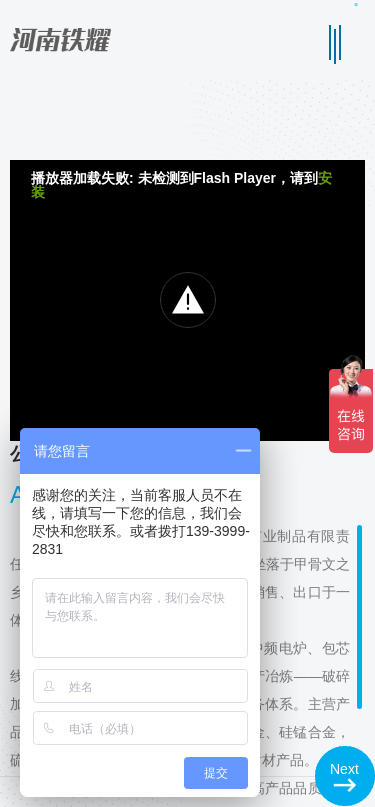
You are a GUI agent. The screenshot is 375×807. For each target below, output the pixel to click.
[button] (345, 776)
